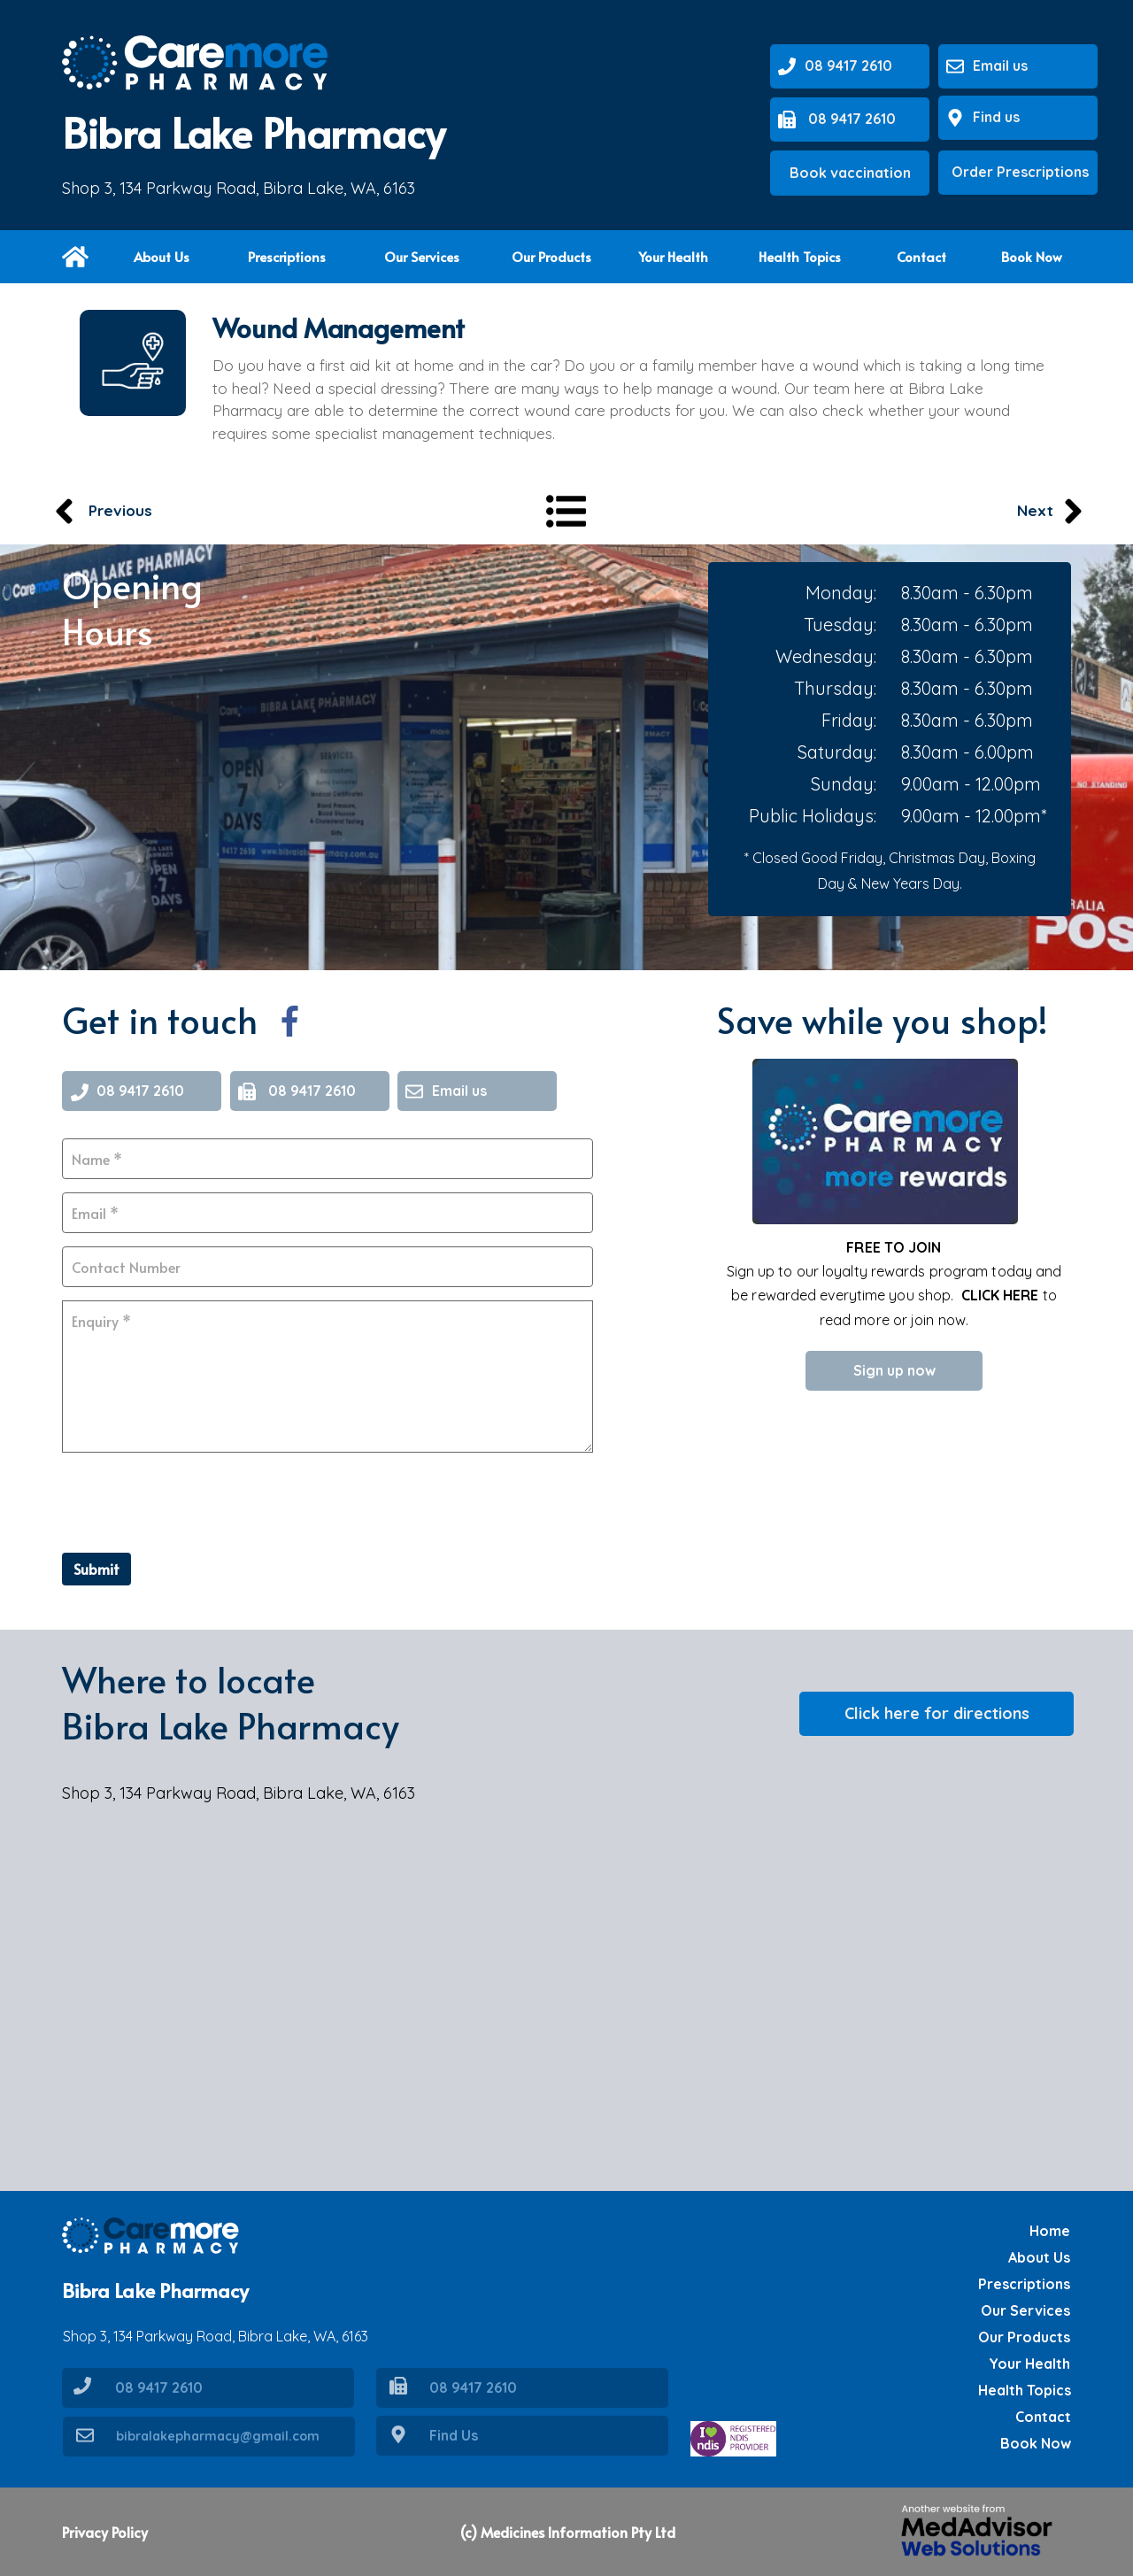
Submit (96, 1568)
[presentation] (196, 1500)
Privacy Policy (105, 2531)
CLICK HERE (1000, 1295)
